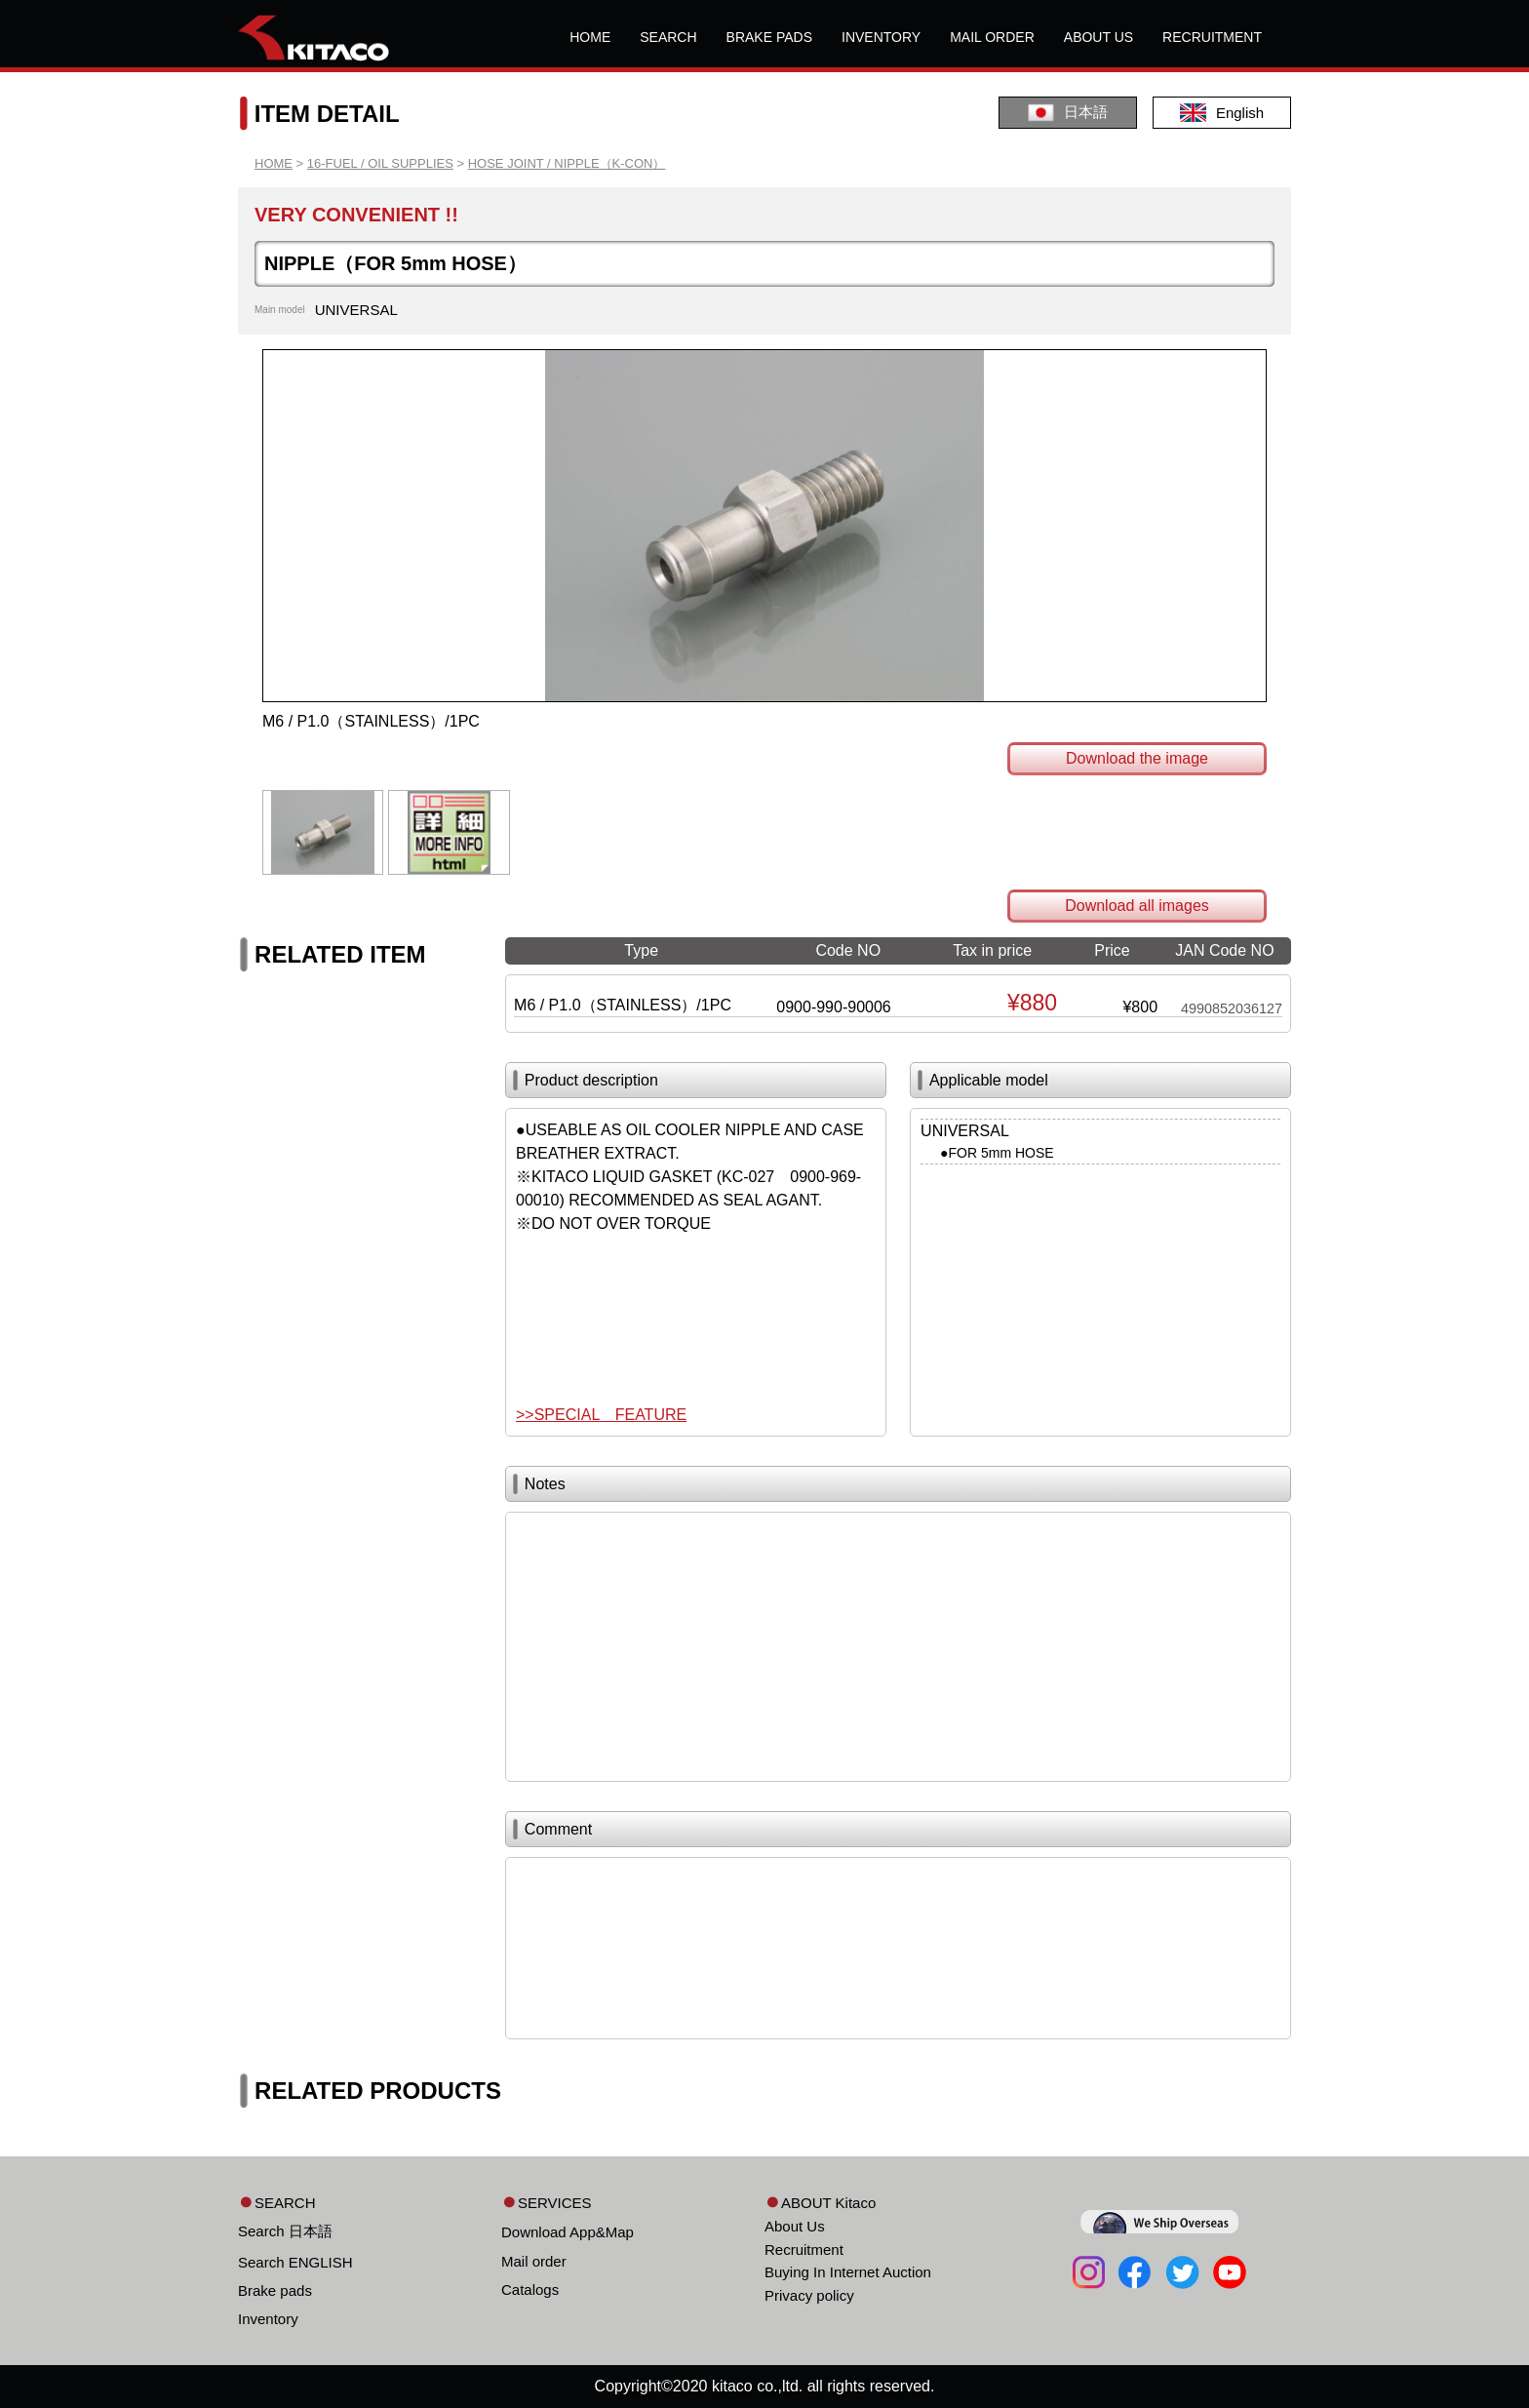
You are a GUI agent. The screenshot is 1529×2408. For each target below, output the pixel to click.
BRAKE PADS (769, 37)
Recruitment (803, 2249)
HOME (589, 37)
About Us (794, 2226)
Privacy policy (809, 2295)
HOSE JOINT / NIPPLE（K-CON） (567, 163)
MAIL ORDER (992, 37)
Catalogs (530, 2289)
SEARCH (668, 37)
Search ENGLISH (295, 2262)
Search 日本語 (285, 2231)
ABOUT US (1098, 37)
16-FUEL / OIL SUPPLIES (380, 163)
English (1222, 112)
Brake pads (275, 2290)
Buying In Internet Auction (847, 2272)
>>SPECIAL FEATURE (601, 1414)
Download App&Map (567, 2232)
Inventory (268, 2318)
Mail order (534, 2261)
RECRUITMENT (1212, 37)
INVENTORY (881, 37)
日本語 (1068, 112)
